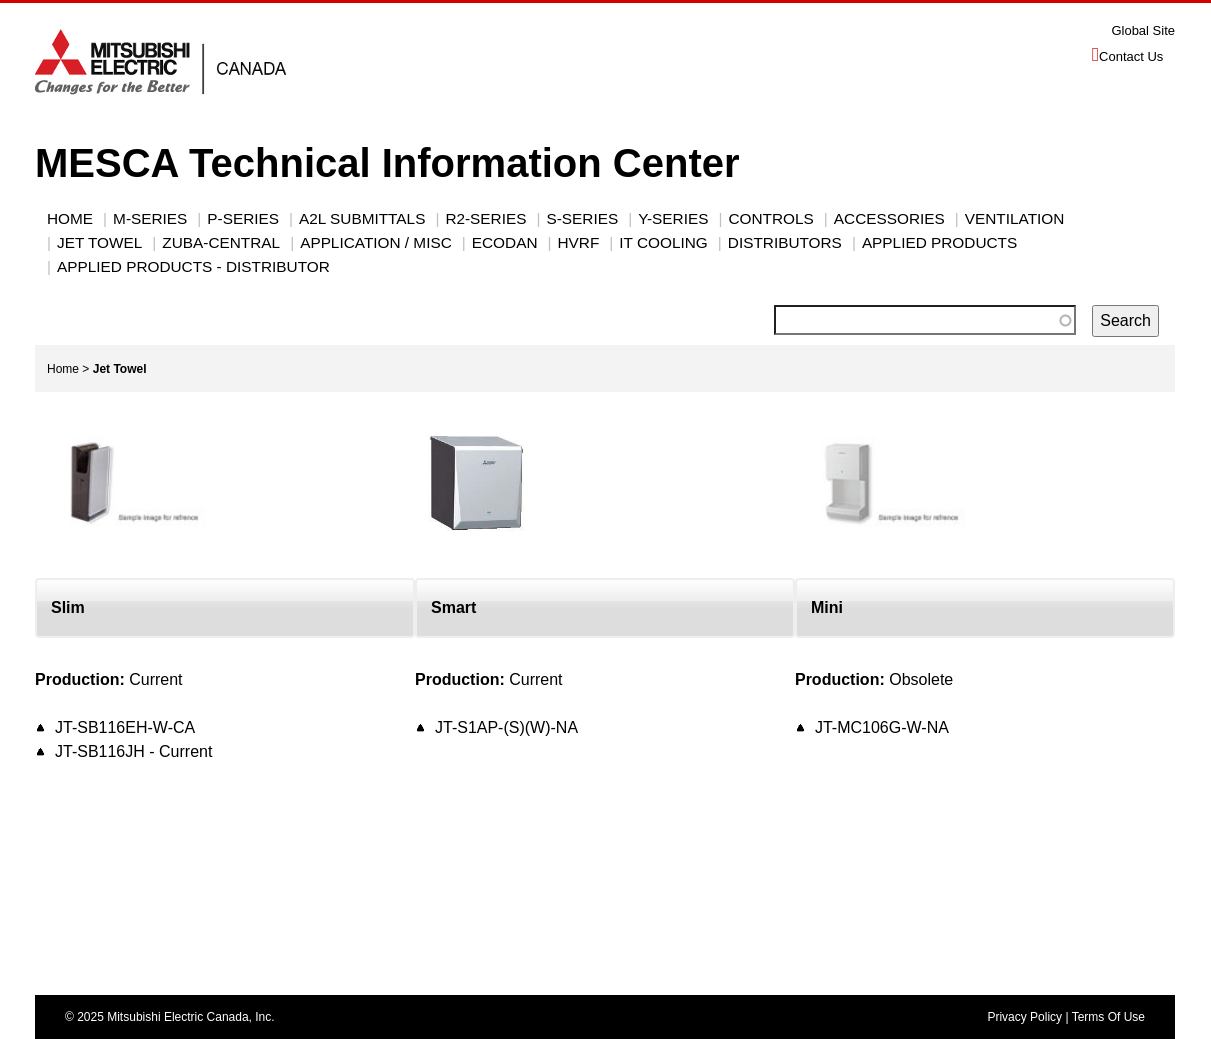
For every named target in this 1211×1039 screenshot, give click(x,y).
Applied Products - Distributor (193, 266)
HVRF (579, 242)
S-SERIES (582, 218)
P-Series (243, 218)
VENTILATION (1015, 218)
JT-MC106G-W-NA (882, 727)
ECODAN (505, 242)
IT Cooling (663, 242)
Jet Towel (120, 369)
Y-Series (673, 218)
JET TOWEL (99, 242)
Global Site (1143, 30)
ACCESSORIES (889, 218)
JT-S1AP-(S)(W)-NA (506, 727)
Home (70, 218)
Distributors (785, 242)
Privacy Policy (1024, 1017)
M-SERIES (150, 218)
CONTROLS (770, 218)
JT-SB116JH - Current (133, 751)
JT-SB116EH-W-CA (125, 727)
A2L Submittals (362, 218)
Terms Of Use (1108, 1017)
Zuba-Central (221, 242)
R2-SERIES (485, 218)
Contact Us (1131, 56)
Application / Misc (376, 242)
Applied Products (939, 242)
